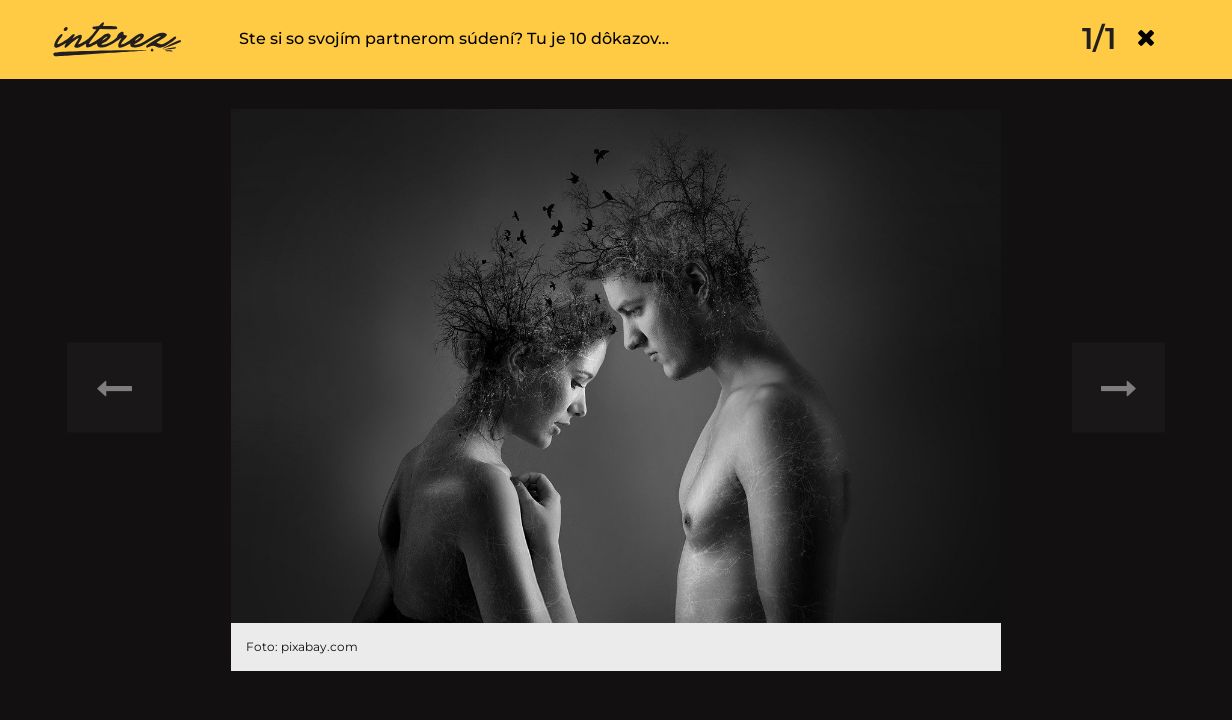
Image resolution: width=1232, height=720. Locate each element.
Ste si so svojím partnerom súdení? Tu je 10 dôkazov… (454, 38)
